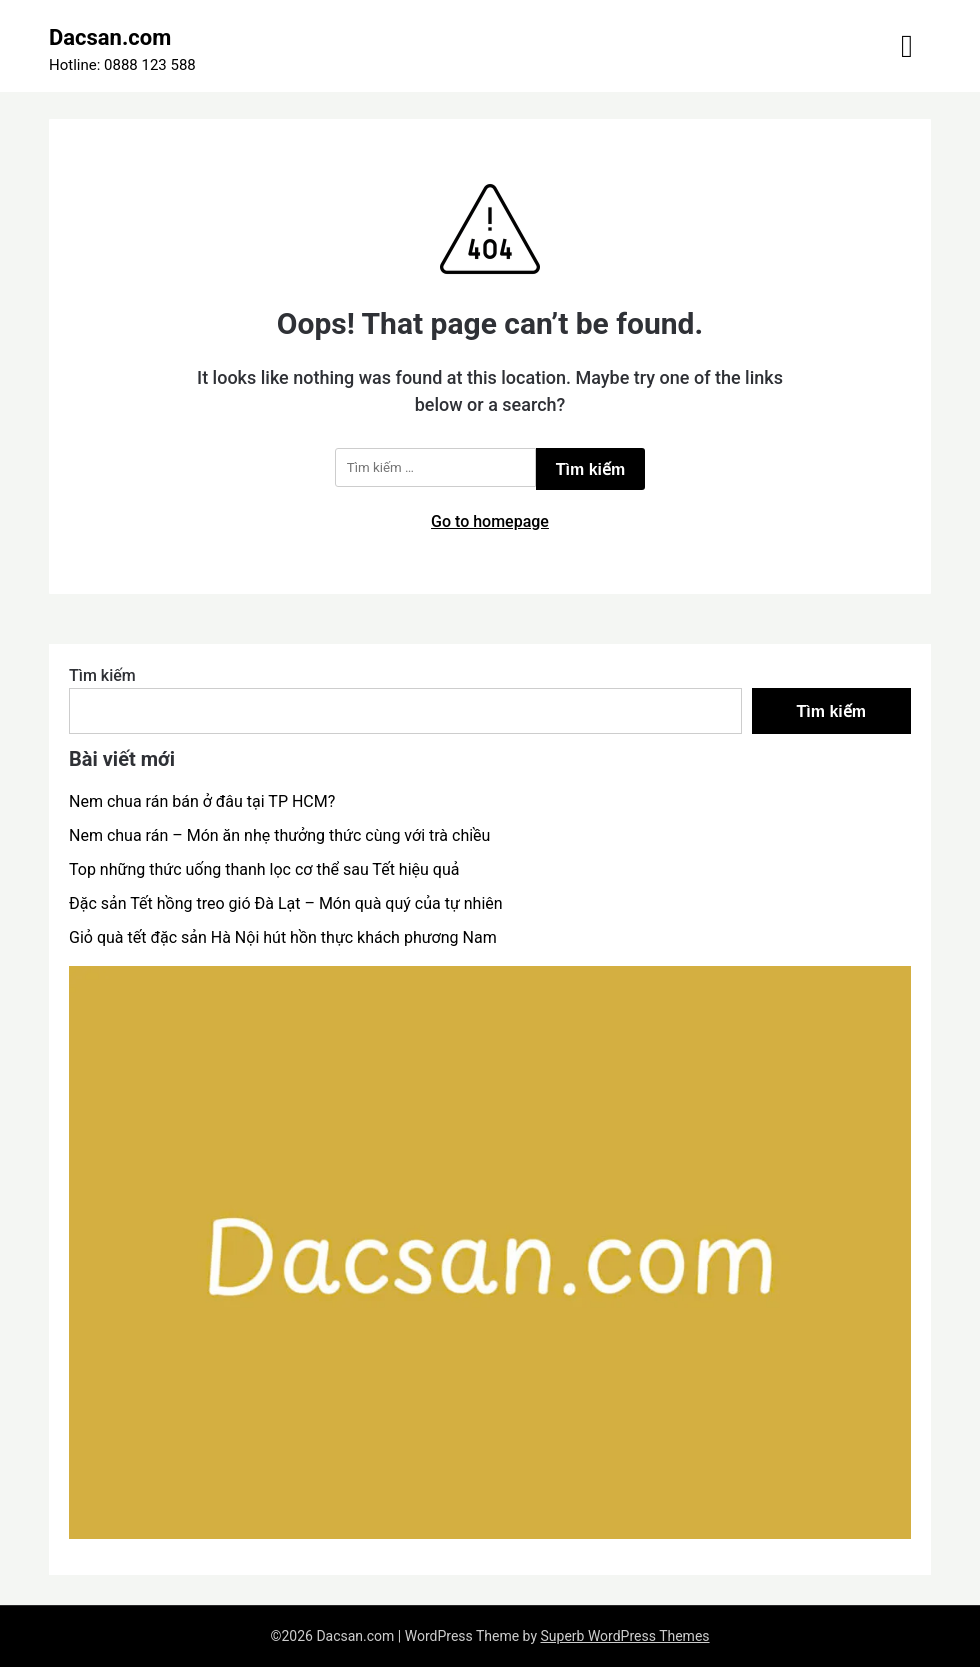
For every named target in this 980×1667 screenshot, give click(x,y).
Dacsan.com (110, 37)
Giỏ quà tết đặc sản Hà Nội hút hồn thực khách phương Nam (283, 937)
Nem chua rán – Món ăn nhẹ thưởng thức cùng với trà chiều (279, 835)
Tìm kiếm (102, 675)
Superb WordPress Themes (625, 1636)
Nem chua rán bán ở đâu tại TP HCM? (202, 801)
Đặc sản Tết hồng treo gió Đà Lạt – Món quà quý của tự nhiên (286, 903)
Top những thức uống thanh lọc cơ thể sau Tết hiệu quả (264, 869)
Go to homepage (490, 521)
